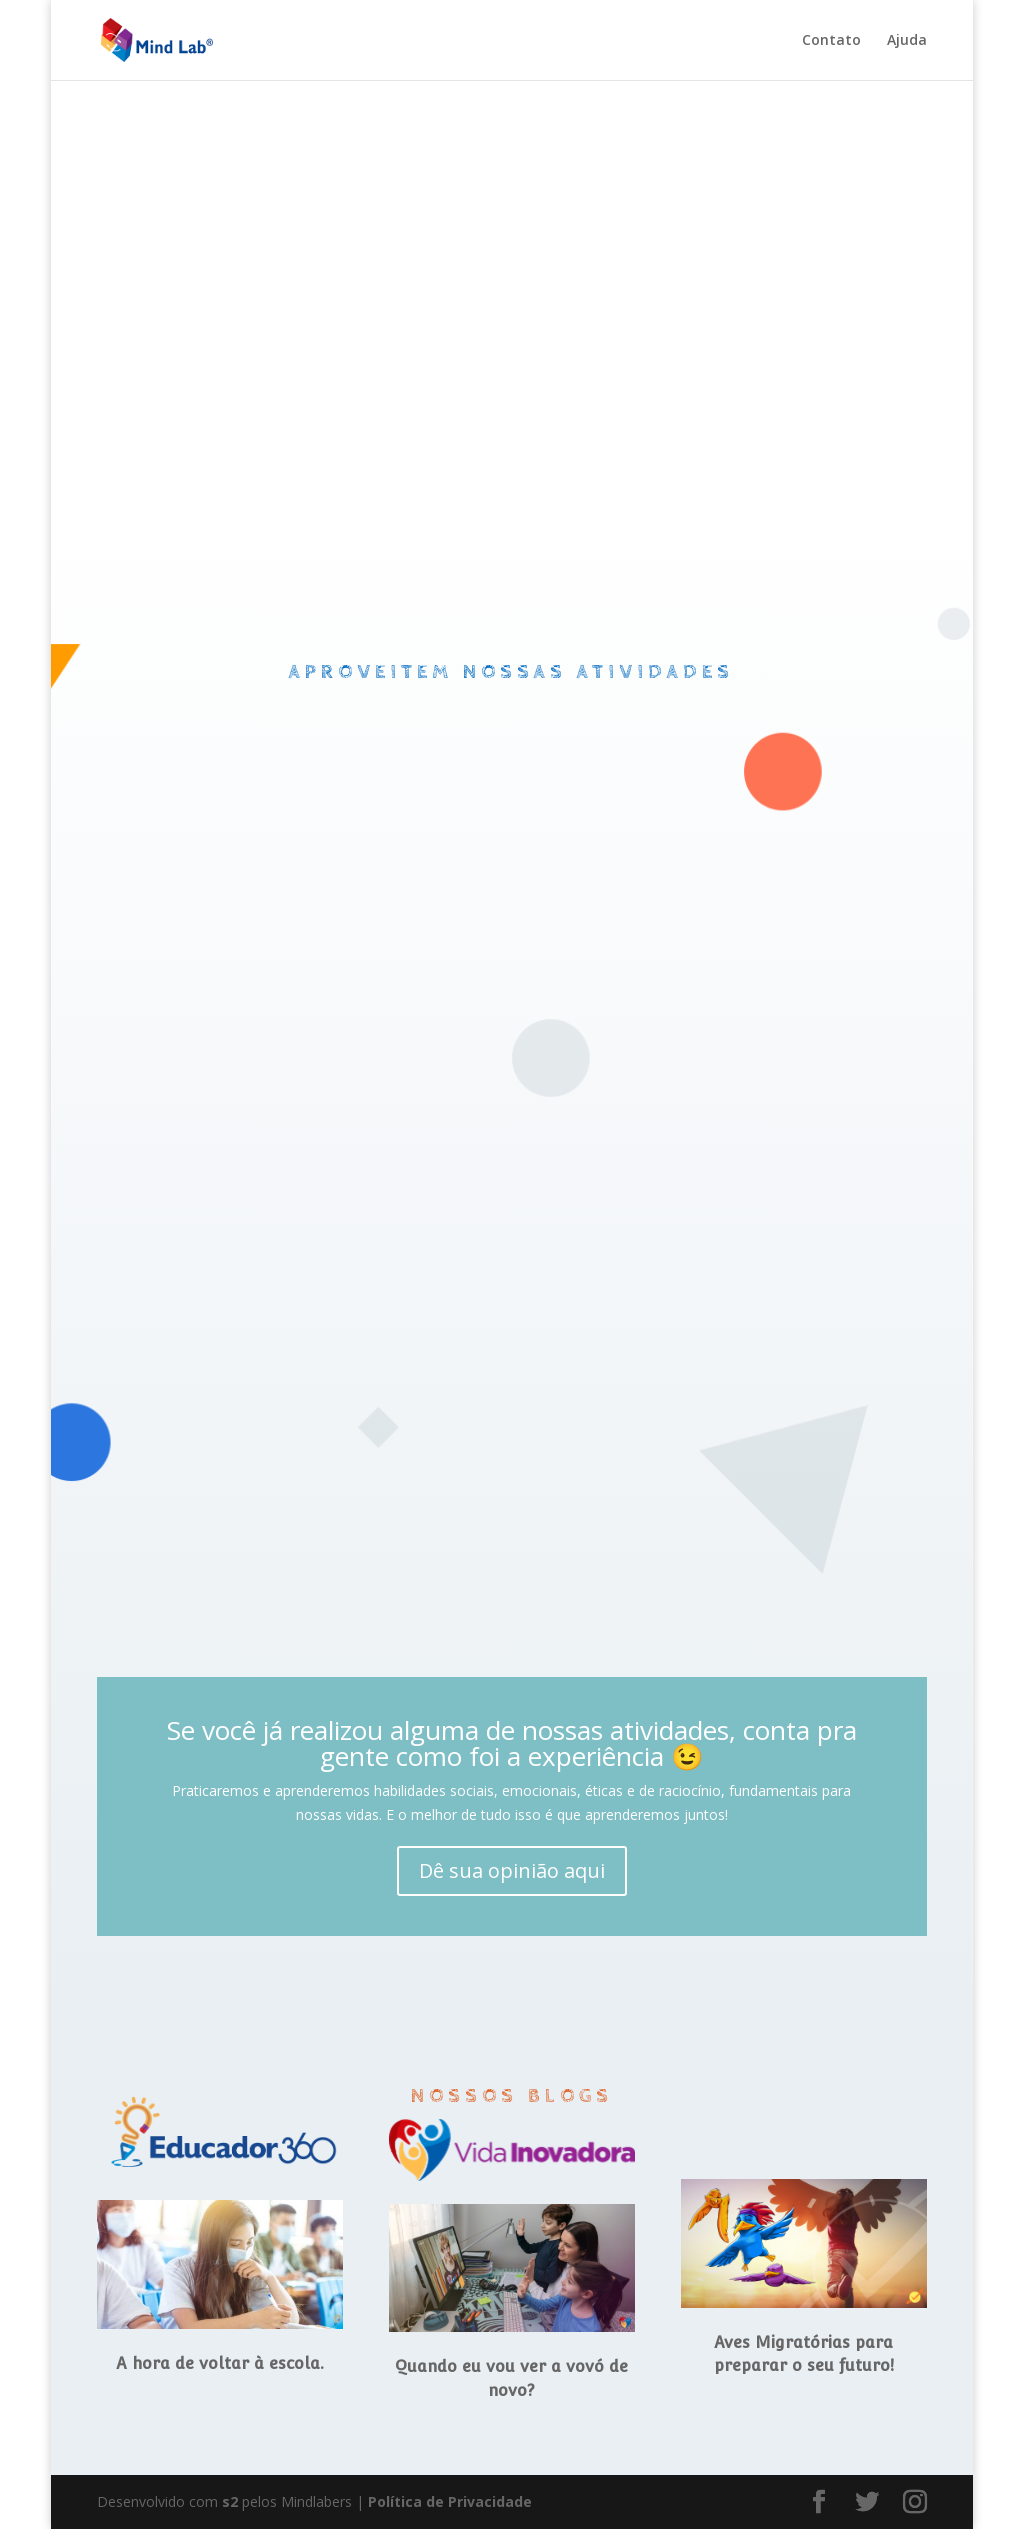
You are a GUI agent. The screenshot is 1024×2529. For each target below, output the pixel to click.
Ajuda (907, 41)
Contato (831, 41)
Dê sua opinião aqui (512, 1870)
